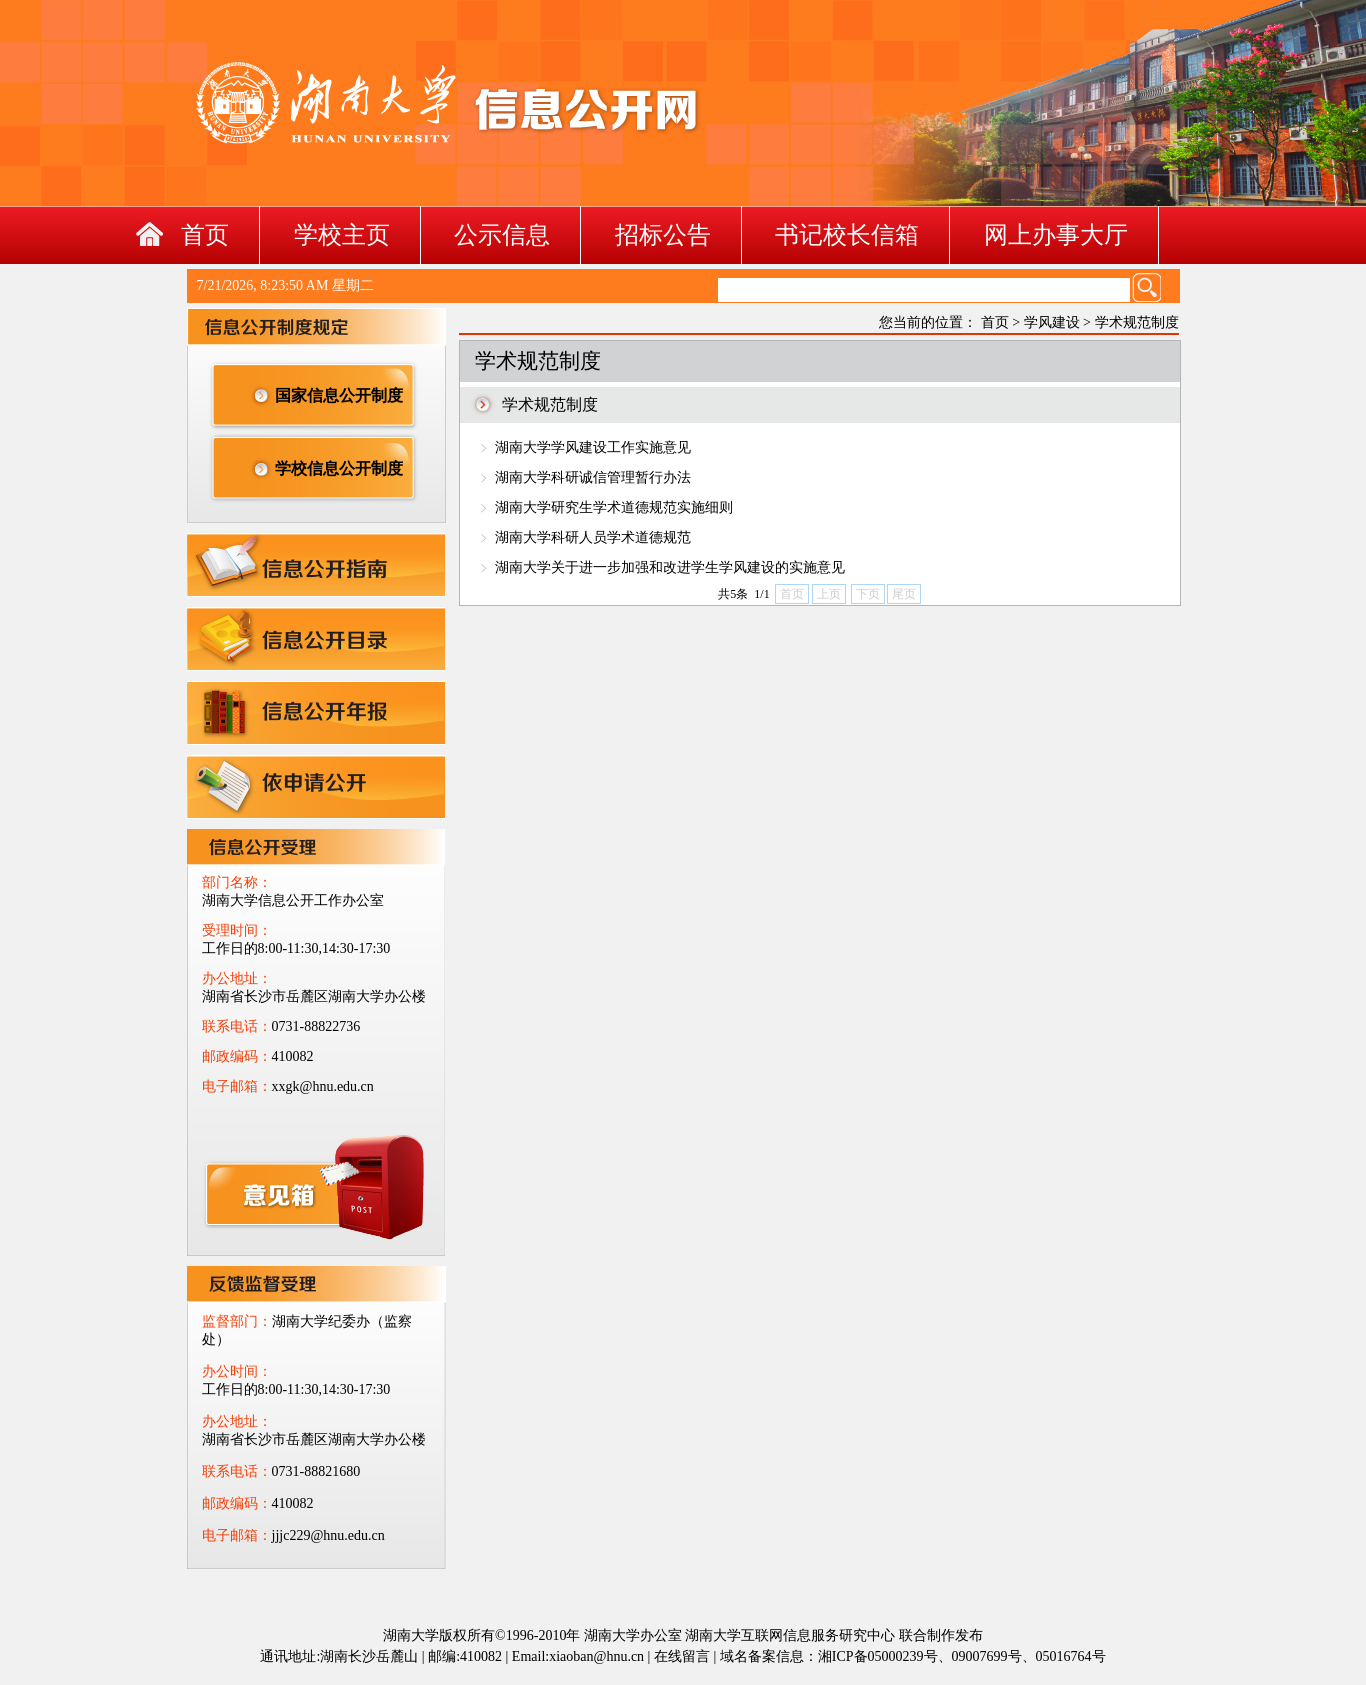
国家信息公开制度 (339, 395)
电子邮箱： (237, 1086)
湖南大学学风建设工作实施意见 (593, 447)
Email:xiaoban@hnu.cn (578, 1656)
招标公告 (663, 235)
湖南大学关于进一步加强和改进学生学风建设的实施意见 (670, 567)
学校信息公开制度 (339, 468)
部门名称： (237, 882)
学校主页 (342, 235)
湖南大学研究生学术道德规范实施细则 (614, 507)
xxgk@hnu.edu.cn (295, 1194)
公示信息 (502, 235)
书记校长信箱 (847, 235)
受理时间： (237, 930)
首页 (205, 235)
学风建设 (1052, 322)
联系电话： (237, 1026)
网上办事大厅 (1056, 235)
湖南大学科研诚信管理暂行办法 (593, 477)
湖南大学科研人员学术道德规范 (593, 537)
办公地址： (237, 978)
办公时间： (237, 1371)
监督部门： (237, 1321)
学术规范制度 (1137, 322)
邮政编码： (237, 1056)
